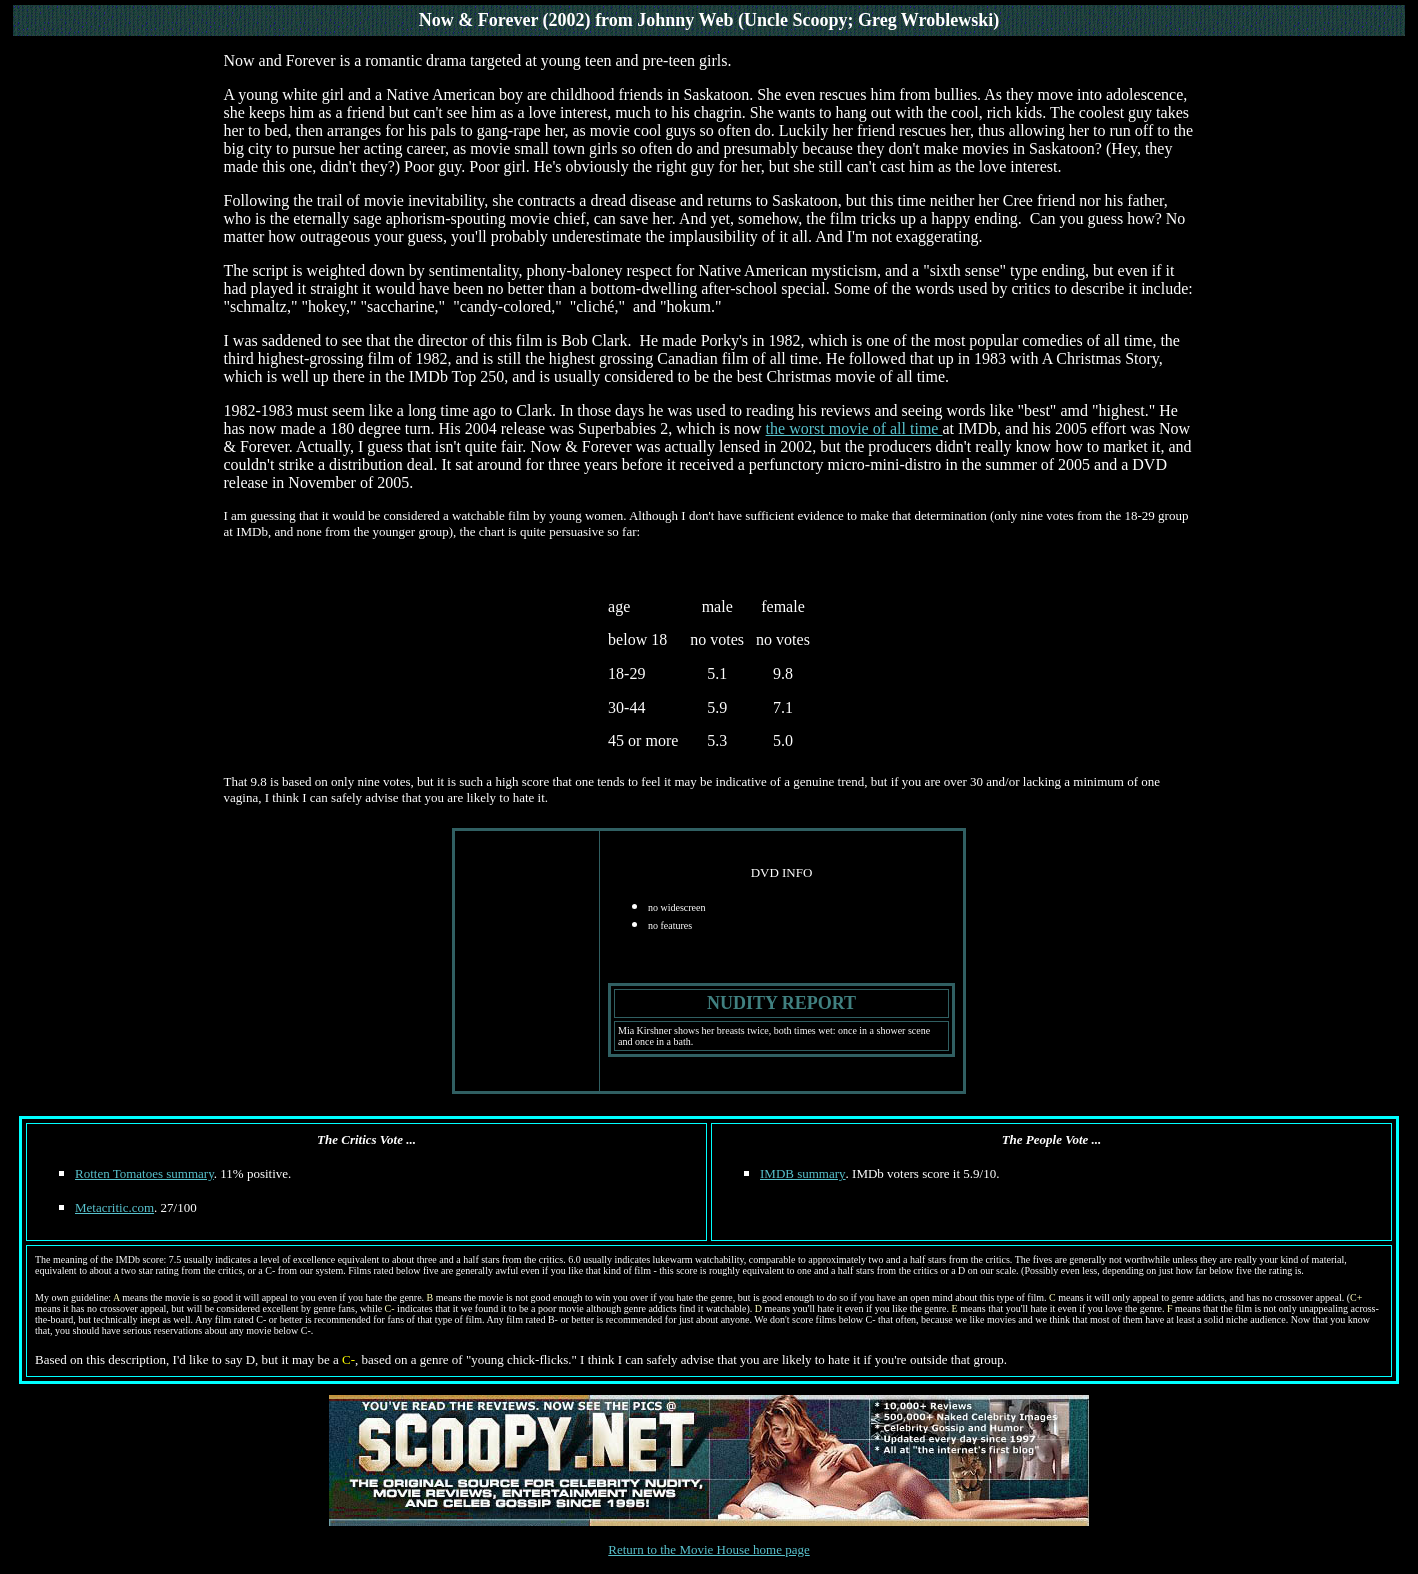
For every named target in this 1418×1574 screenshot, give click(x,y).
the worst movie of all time (854, 428)
